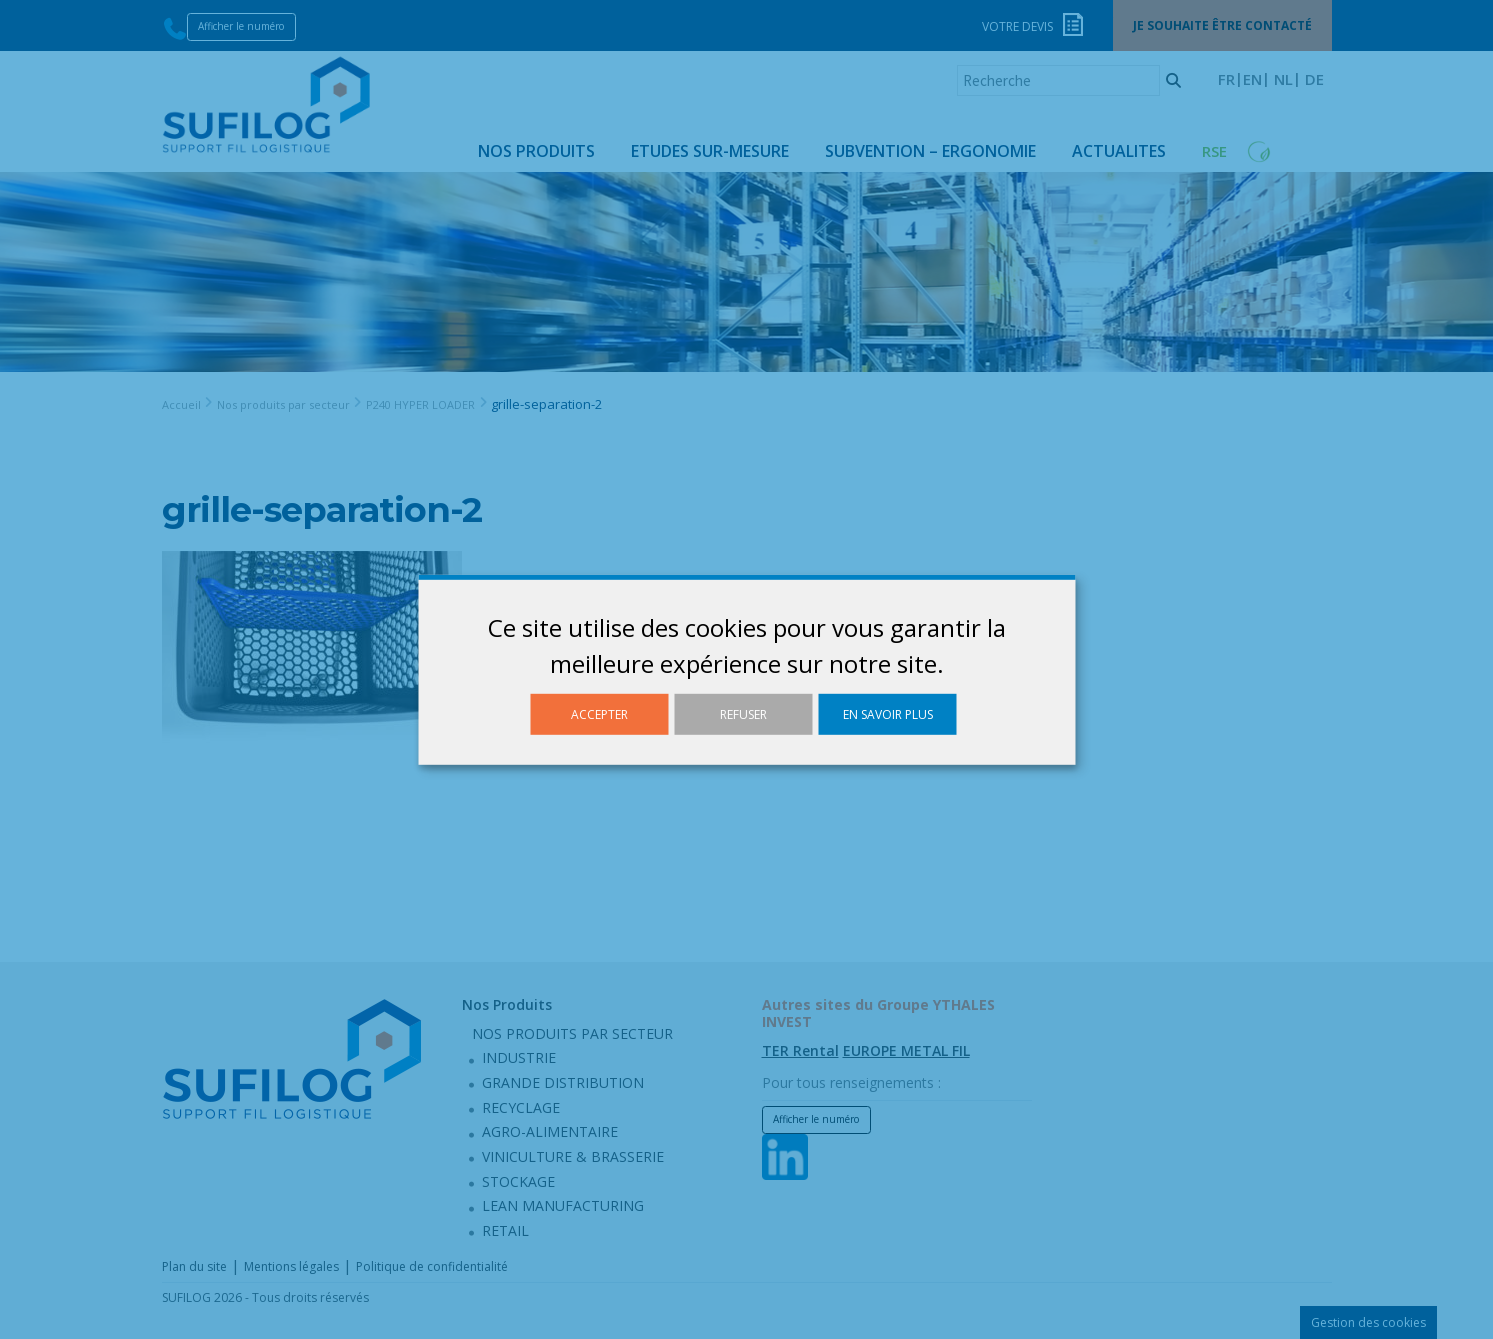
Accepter (599, 713)
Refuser (743, 713)
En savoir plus (888, 713)
